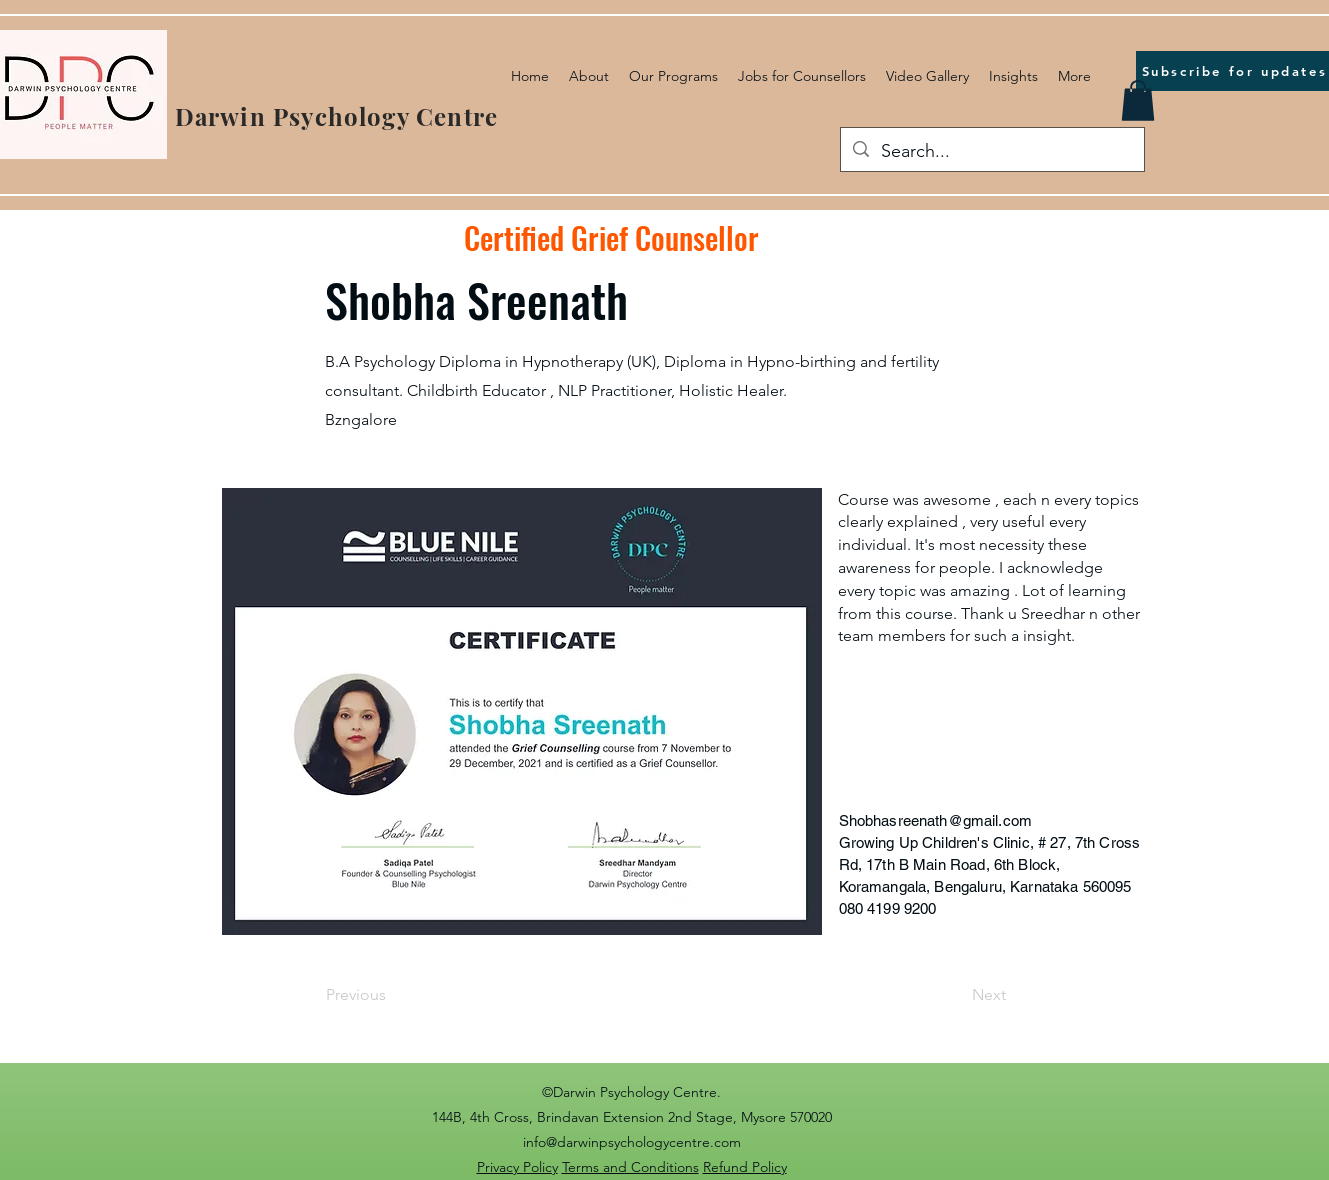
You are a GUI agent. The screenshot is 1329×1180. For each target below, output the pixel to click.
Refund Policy (745, 1167)
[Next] (956, 996)
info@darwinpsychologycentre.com (632, 1142)
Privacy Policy (517, 1167)
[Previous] (392, 996)
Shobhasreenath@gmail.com (936, 820)
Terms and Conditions (630, 1167)
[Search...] (991, 152)
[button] (1138, 100)
